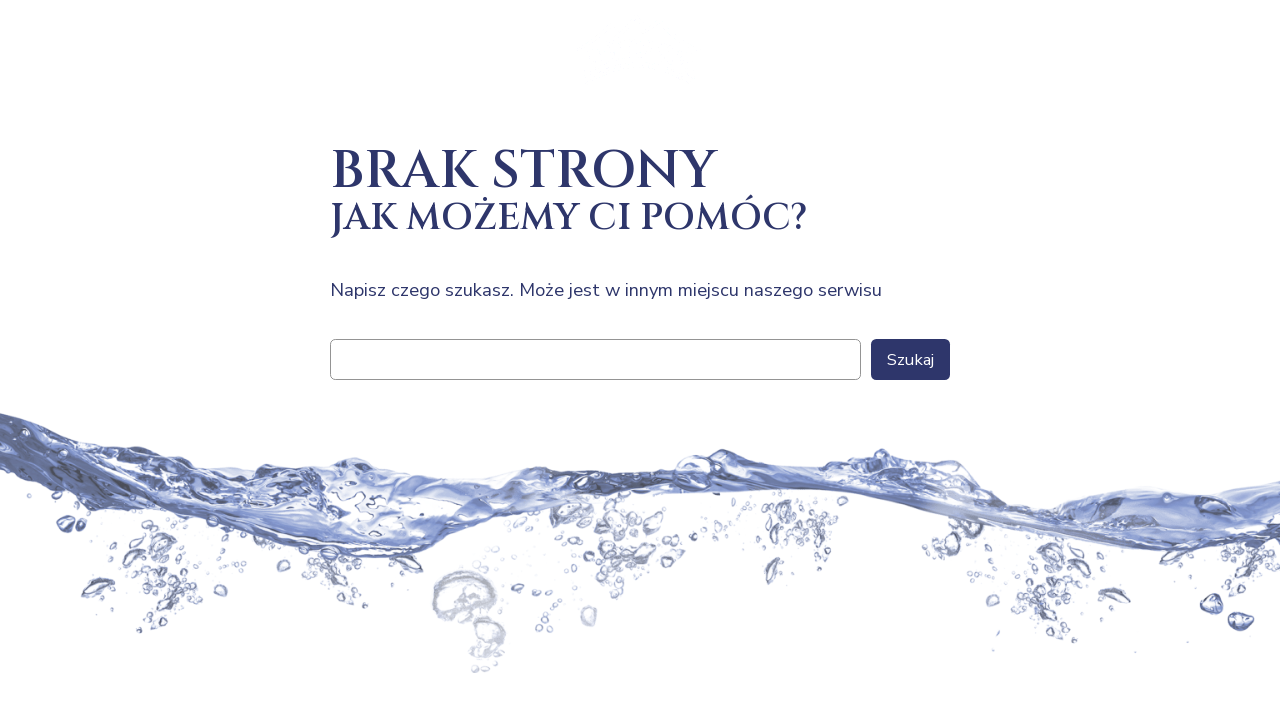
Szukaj (910, 359)
